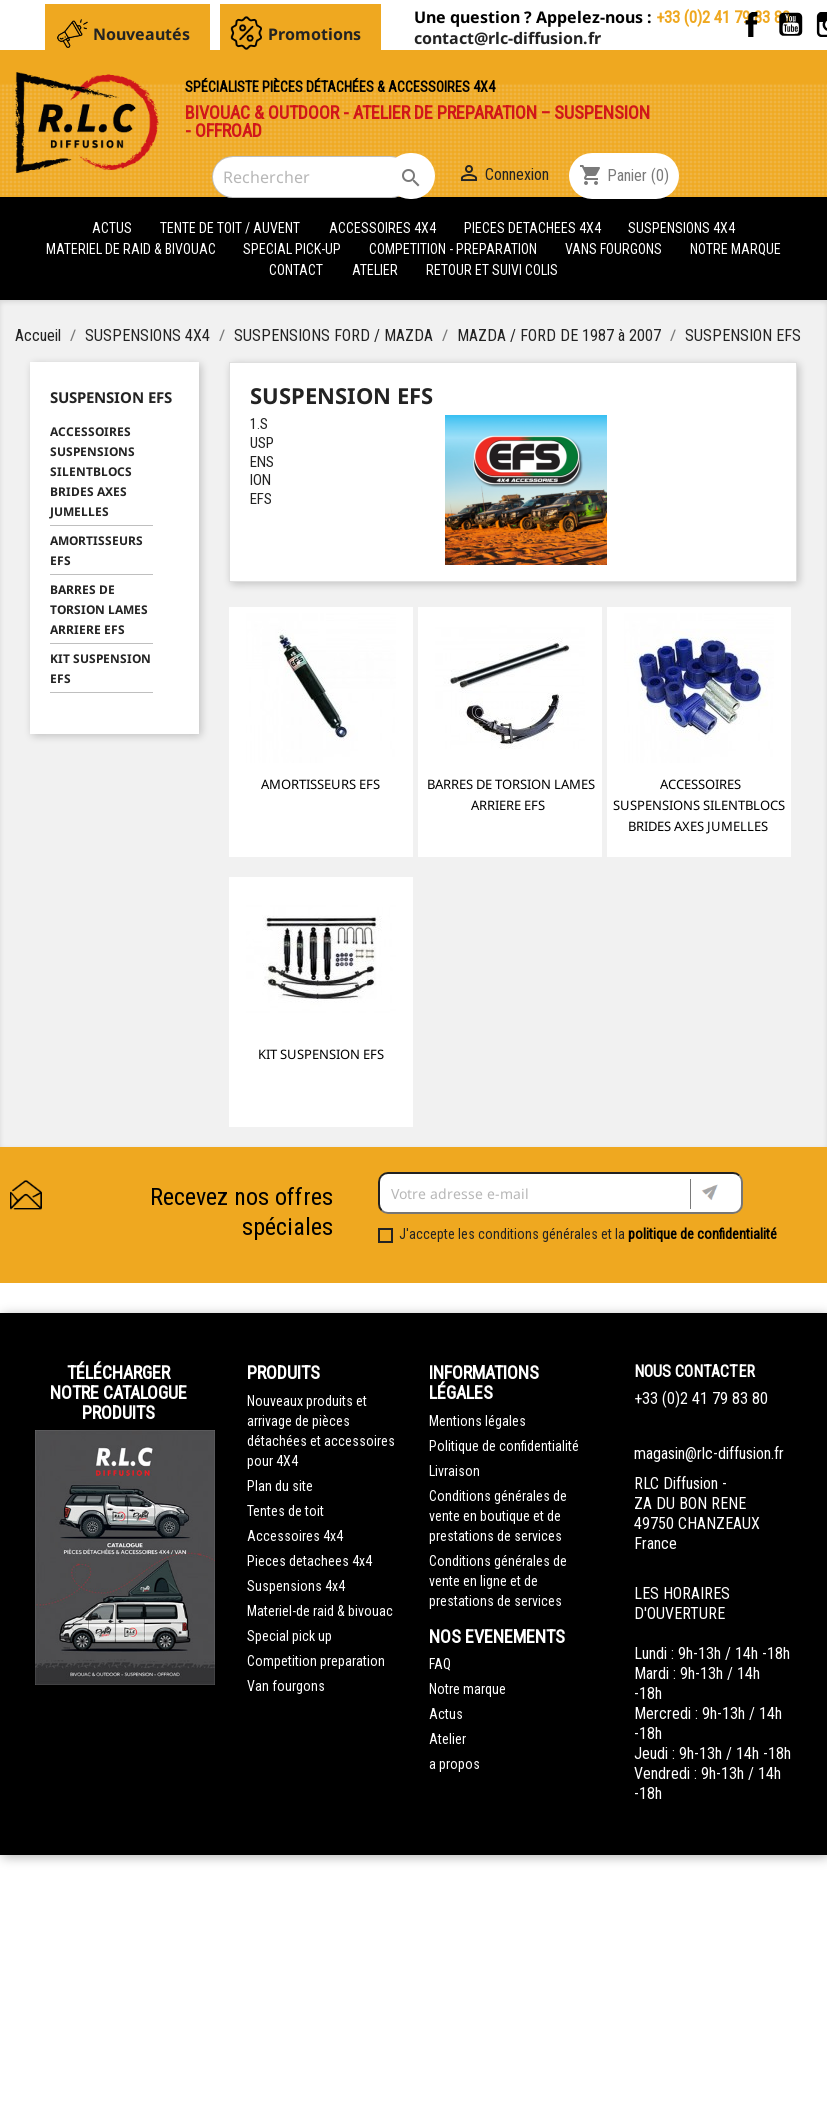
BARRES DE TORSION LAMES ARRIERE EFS (99, 609)
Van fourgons (286, 1686)
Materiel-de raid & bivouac (320, 1611)
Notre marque (735, 249)
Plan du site (280, 1486)
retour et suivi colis (492, 270)
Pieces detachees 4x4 (309, 1561)
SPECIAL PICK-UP (293, 249)
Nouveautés (141, 34)
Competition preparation (316, 1661)
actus (112, 228)
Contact (296, 270)
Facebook (751, 24)
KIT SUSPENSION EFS (100, 668)
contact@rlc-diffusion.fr (507, 38)
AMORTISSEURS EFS (96, 550)
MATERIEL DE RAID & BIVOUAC (132, 249)
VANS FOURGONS (613, 249)
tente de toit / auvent (230, 228)
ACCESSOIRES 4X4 (384, 228)
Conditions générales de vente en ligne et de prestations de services (498, 1581)
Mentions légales (477, 1421)
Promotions (314, 34)
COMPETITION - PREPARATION (454, 249)
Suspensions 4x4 (296, 1586)
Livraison (454, 1471)
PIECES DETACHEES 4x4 (534, 228)
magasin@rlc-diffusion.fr (709, 1453)
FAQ (440, 1664)
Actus (446, 1714)
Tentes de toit (285, 1511)
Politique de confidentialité (504, 1446)
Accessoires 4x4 (295, 1536)
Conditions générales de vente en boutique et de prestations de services (498, 1516)
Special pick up (289, 1636)
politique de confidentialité (702, 1234)
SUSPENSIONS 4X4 (681, 228)
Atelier (375, 270)
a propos (454, 1764)
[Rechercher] (312, 177)
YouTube (790, 24)
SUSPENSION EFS (111, 397)
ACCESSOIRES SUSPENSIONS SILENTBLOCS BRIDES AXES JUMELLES (92, 471)
